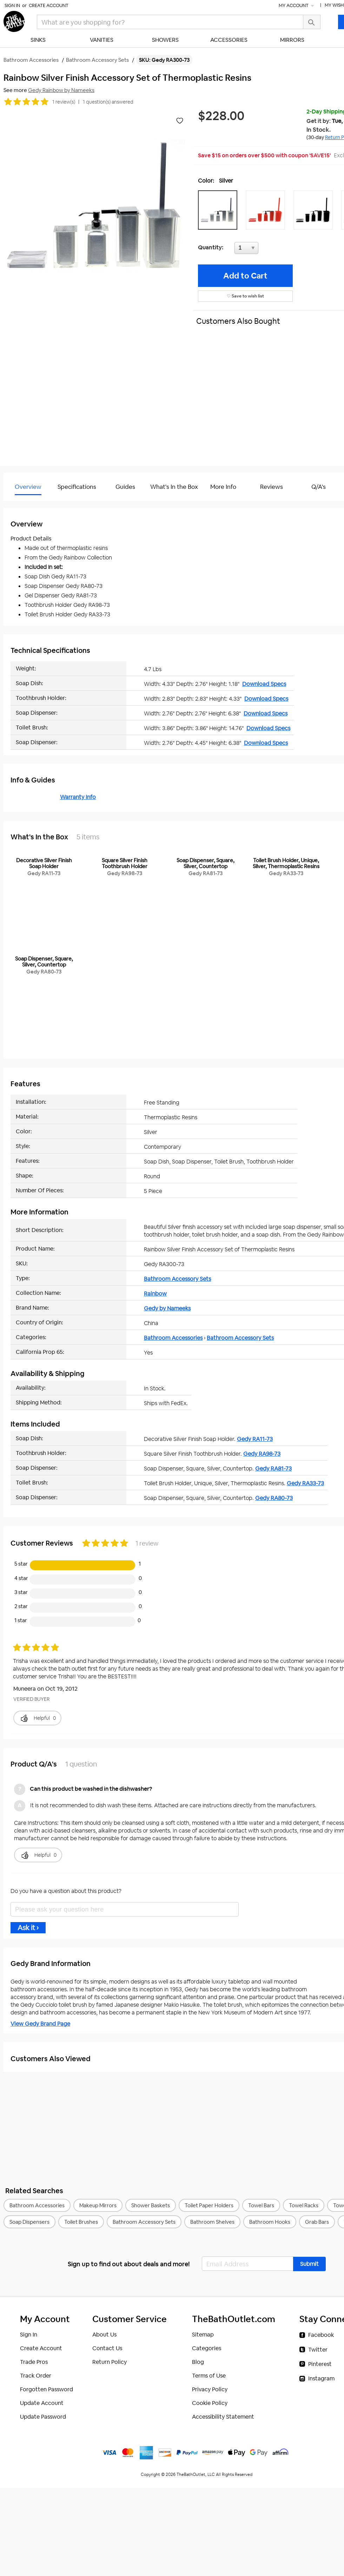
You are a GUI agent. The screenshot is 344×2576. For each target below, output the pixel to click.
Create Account (48, 5)
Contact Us (107, 2348)
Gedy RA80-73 (274, 1498)
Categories (206, 2348)
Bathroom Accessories (173, 1338)
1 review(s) (63, 102)
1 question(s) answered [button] (108, 102)
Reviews (271, 487)
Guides (125, 487)
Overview (28, 487)
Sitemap (203, 2334)
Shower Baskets (150, 2205)
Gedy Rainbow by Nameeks (61, 90)
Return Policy (109, 2362)
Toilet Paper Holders (209, 2205)
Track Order (35, 2375)
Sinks (38, 40)
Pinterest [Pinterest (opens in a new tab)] (320, 2364)
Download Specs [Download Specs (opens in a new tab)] (264, 684)
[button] (219, 210)
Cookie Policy (209, 2403)
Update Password (43, 2416)
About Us (104, 2334)
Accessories (228, 40)
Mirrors (292, 40)
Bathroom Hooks (269, 2221)
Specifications (77, 487)
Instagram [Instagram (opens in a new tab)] (321, 2378)
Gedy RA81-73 (273, 1468)
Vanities (101, 40)
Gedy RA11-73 (255, 1439)
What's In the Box (174, 487)
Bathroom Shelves (212, 2221)
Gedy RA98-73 (261, 1453)
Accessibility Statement (223, 2416)
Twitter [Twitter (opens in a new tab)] (318, 2349)
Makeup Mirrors (98, 2205)
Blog (198, 2362)
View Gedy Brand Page (40, 2023)
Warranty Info (78, 797)
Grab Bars (317, 2221)
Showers (165, 40)
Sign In (12, 5)
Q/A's (318, 487)
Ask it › (28, 1927)
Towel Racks (303, 2205)
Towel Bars (261, 2205)
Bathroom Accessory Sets (177, 1279)
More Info (223, 487)
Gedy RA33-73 (305, 1483)
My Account (297, 5)
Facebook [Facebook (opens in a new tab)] (321, 2335)
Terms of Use (209, 2375)
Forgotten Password (46, 2389)
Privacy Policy (209, 2389)
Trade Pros (34, 2362)
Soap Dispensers (29, 2221)
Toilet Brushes (81, 2221)
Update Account (42, 2403)
